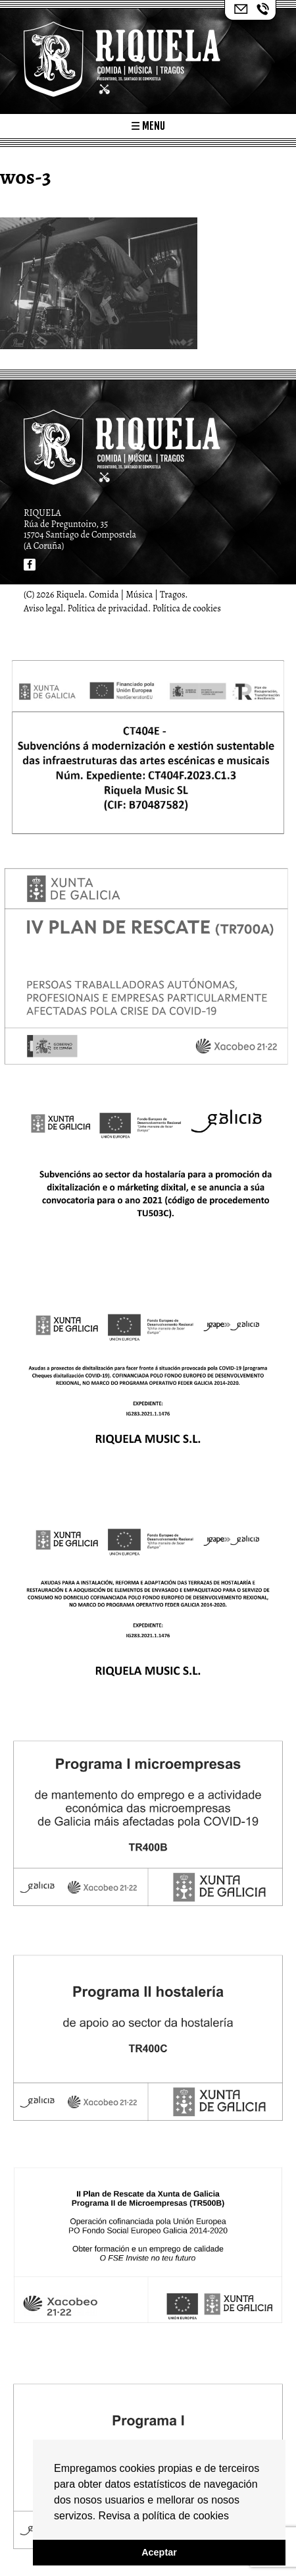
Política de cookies (187, 608)
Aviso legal (43, 608)
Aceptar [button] (159, 2552)
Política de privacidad (108, 608)
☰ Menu (148, 125)
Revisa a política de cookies (164, 2515)
